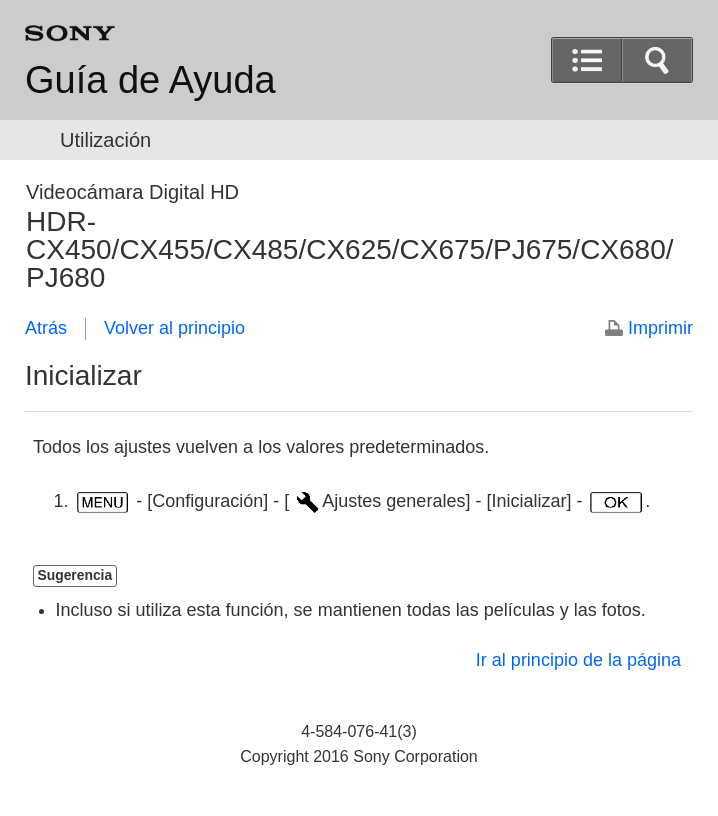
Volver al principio (174, 328)
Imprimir (660, 328)
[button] (657, 60)
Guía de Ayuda (150, 80)
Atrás (46, 328)
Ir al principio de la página (578, 660)
